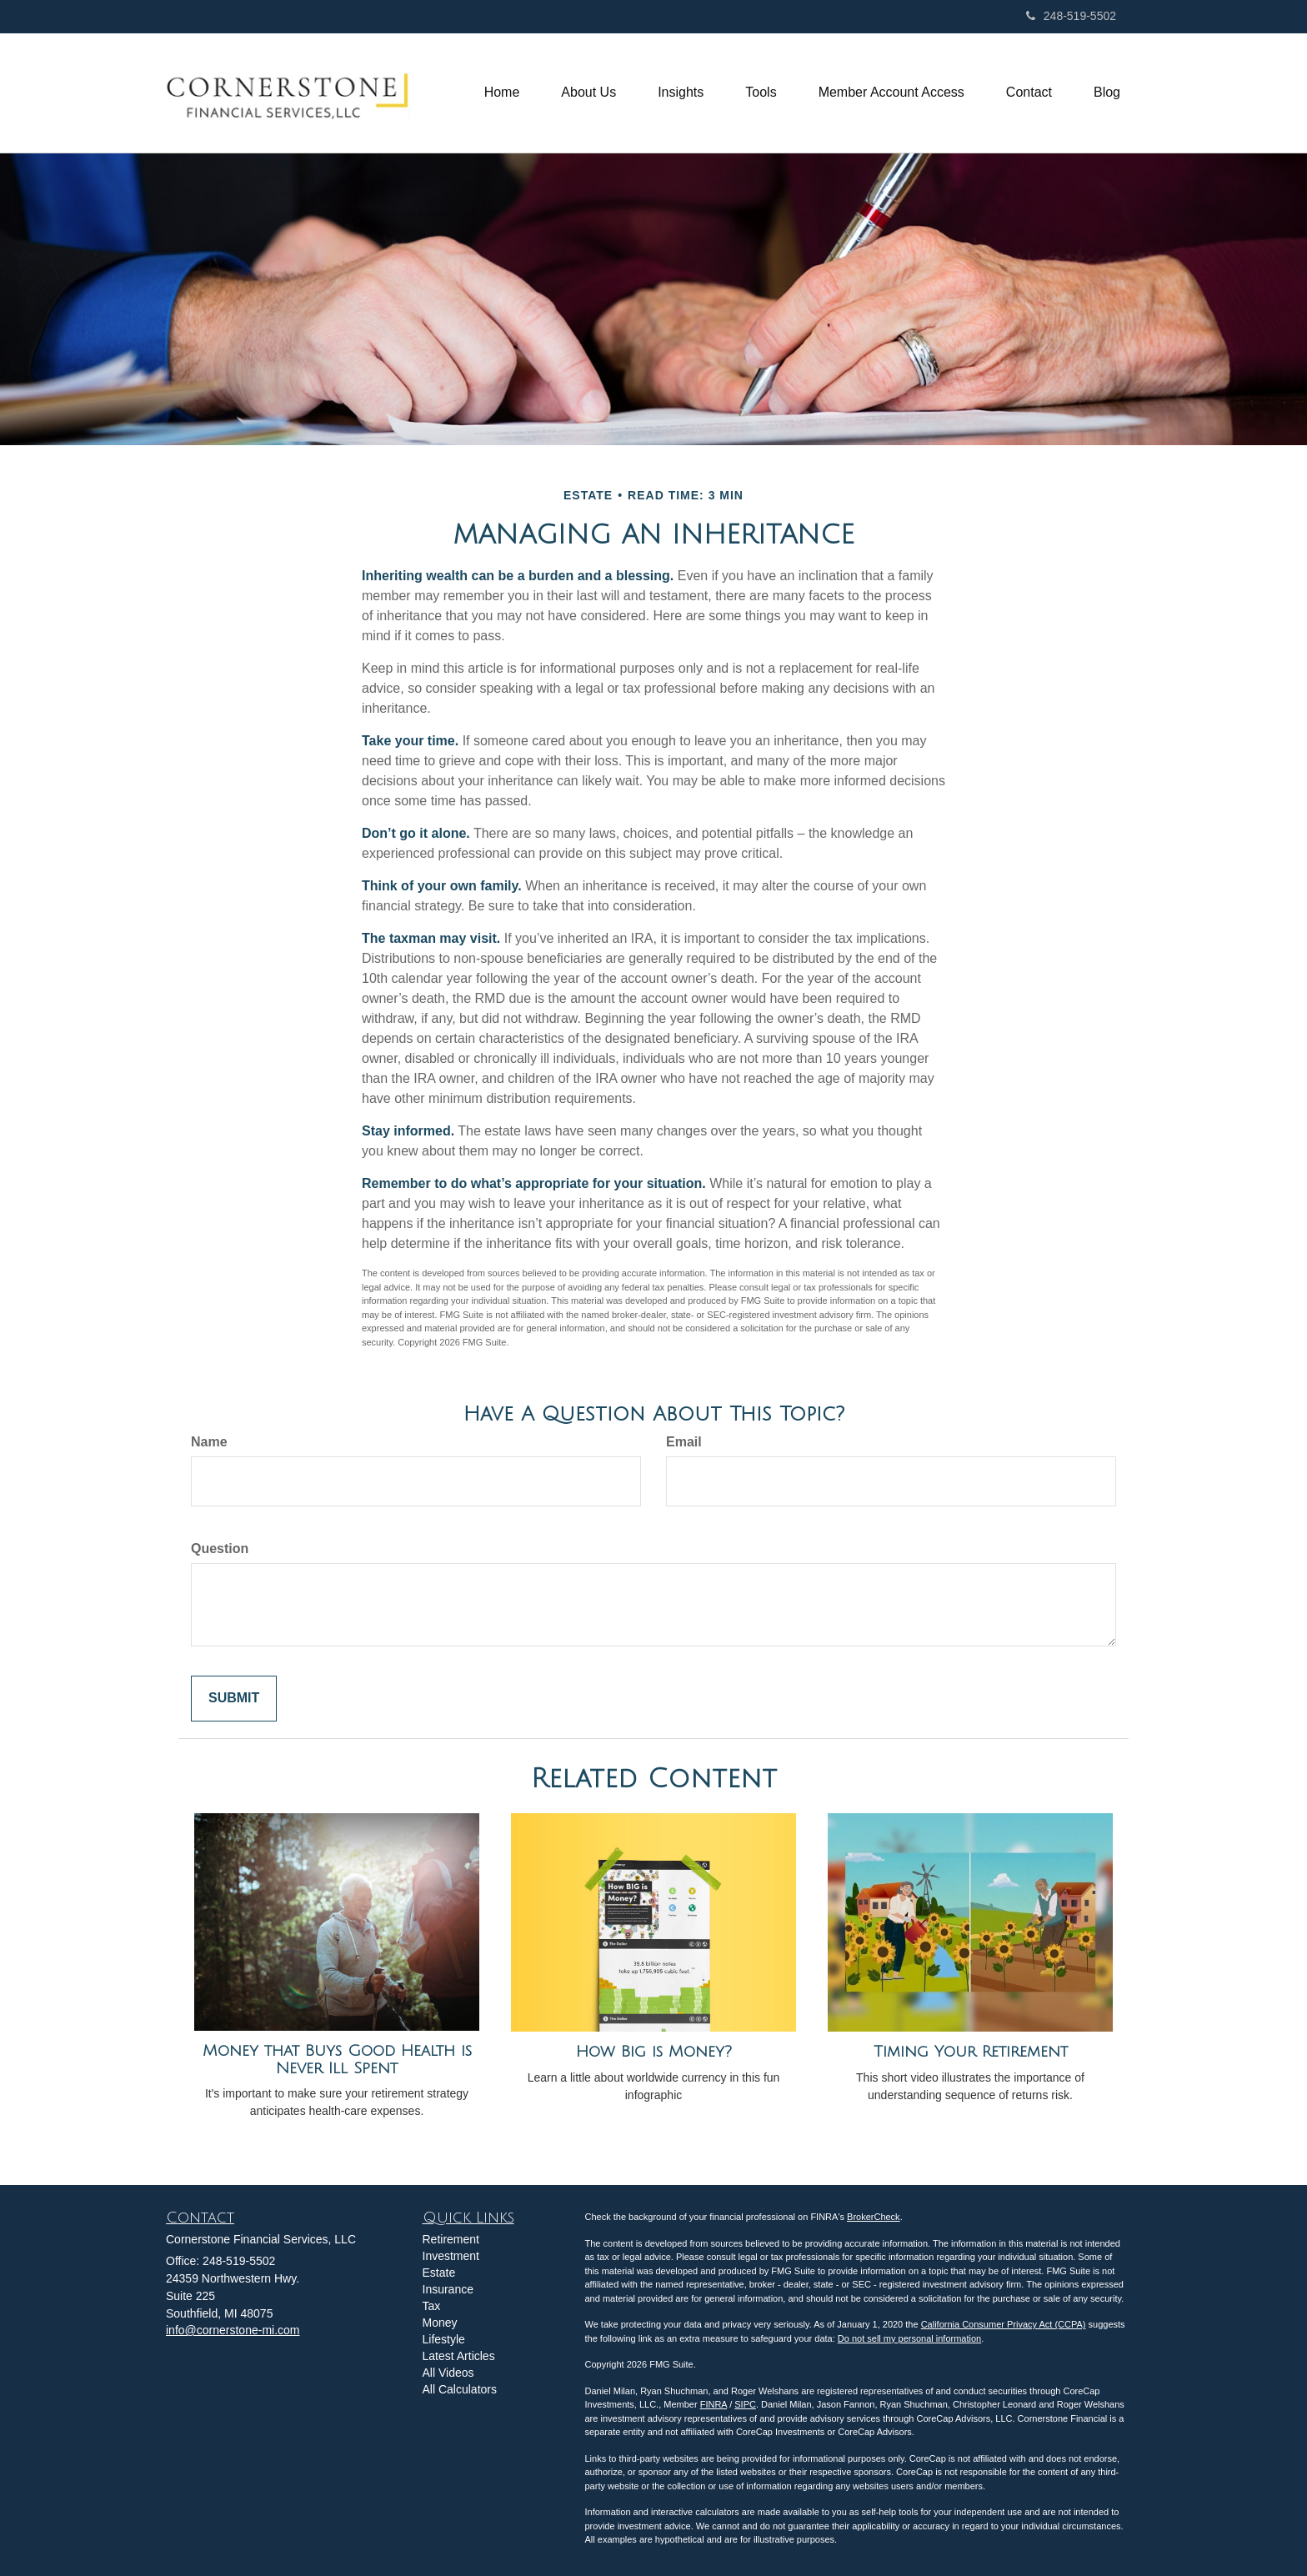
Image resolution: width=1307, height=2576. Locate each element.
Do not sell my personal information (909, 2338)
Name (209, 1442)
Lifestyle (444, 2339)
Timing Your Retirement (971, 2051)
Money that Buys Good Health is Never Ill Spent (337, 2059)
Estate (439, 2272)
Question (219, 1548)
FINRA (713, 2404)
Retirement (451, 2239)
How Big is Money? (654, 2051)
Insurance (448, 2289)
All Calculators (460, 2389)
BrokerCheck (873, 2217)
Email (684, 1442)
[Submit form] (234, 1699)
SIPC (745, 2404)
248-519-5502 (1071, 16)
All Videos (448, 2372)
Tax (432, 2306)
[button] (588, 93)
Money (440, 2322)
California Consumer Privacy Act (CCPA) (1003, 2324)
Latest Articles (459, 2356)
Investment (451, 2256)
